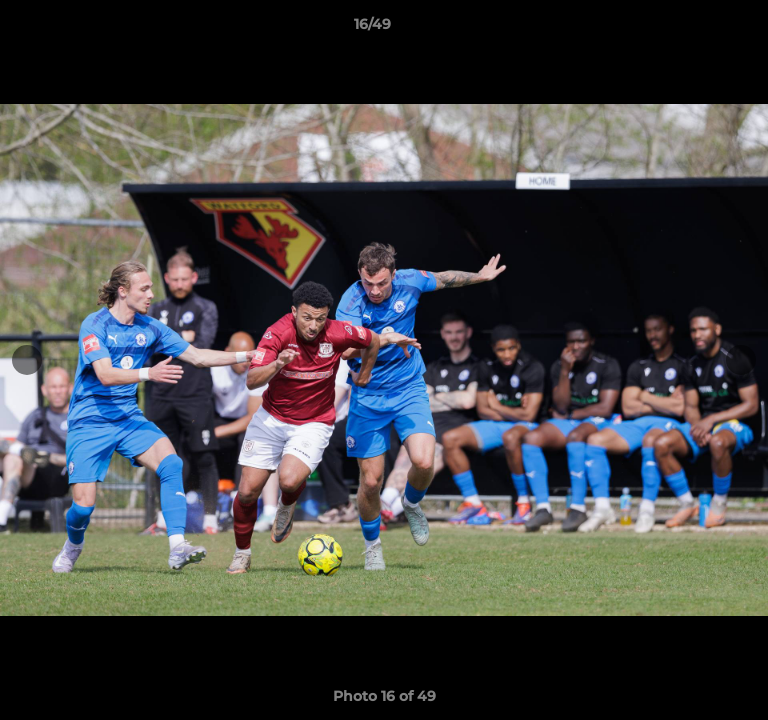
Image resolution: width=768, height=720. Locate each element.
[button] (696, 29)
